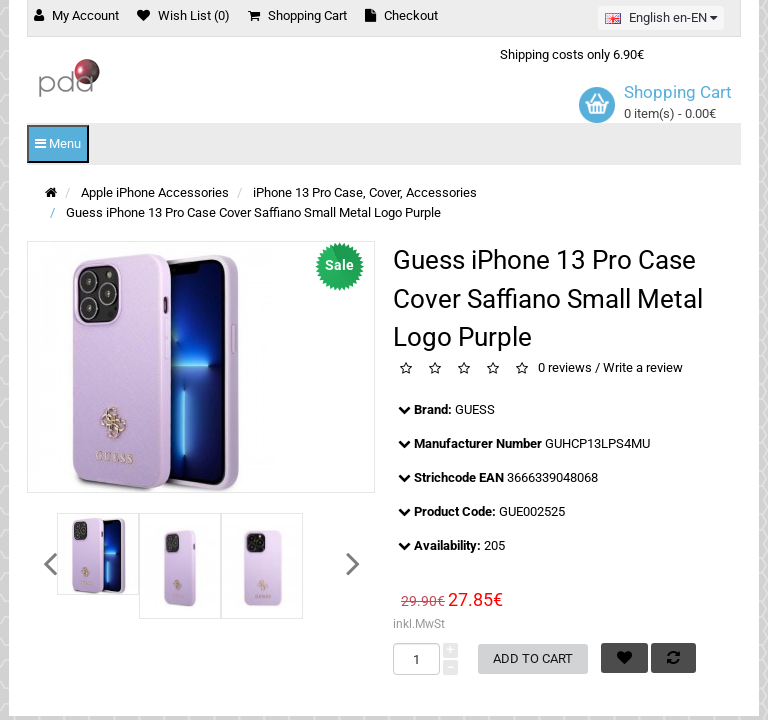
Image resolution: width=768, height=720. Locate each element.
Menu (58, 143)
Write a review (643, 368)
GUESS (475, 409)
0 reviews (565, 368)
